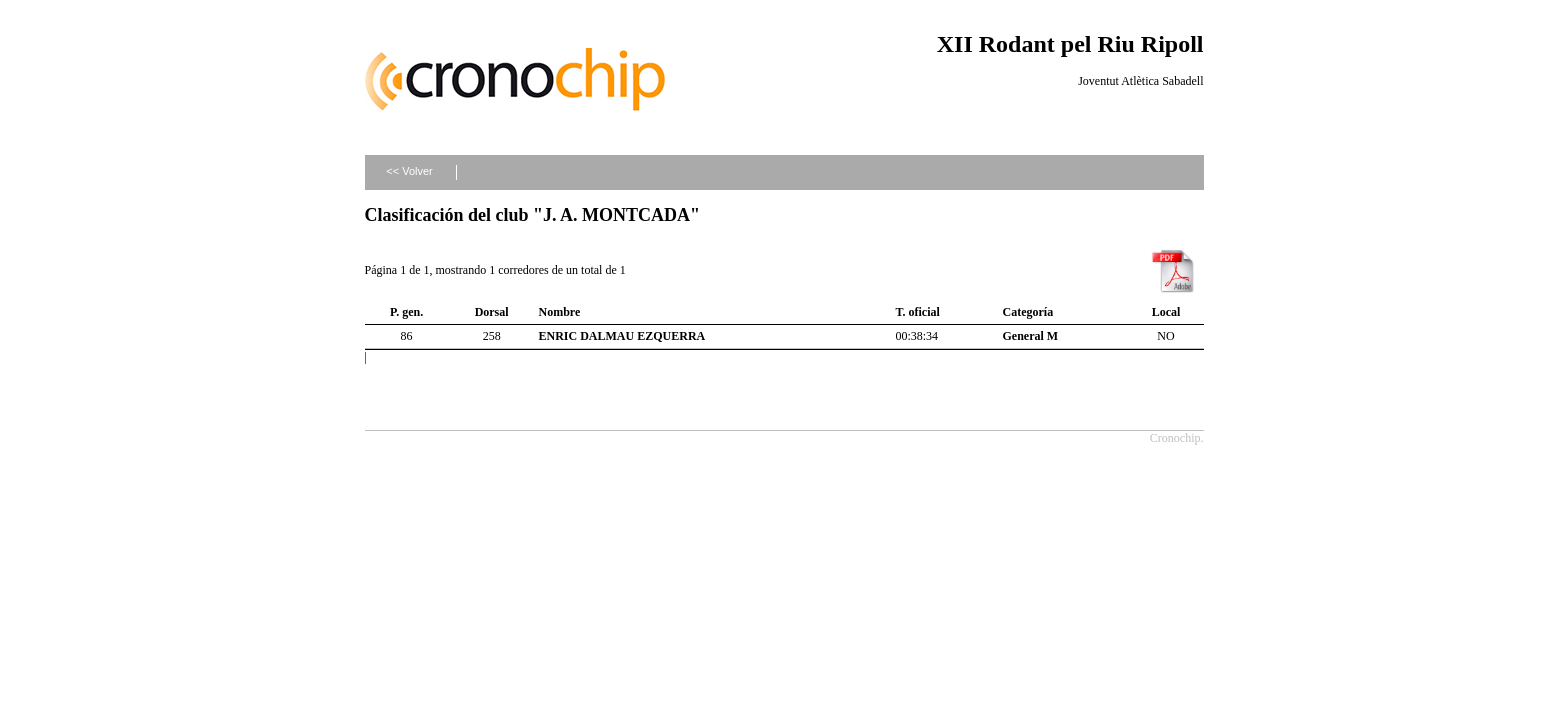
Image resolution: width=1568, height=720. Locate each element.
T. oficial (917, 312)
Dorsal (492, 312)
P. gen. (406, 312)
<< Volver (409, 171)
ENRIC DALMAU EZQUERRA (622, 336)
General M (1031, 336)
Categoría (1028, 312)
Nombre (560, 312)
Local (1166, 312)
